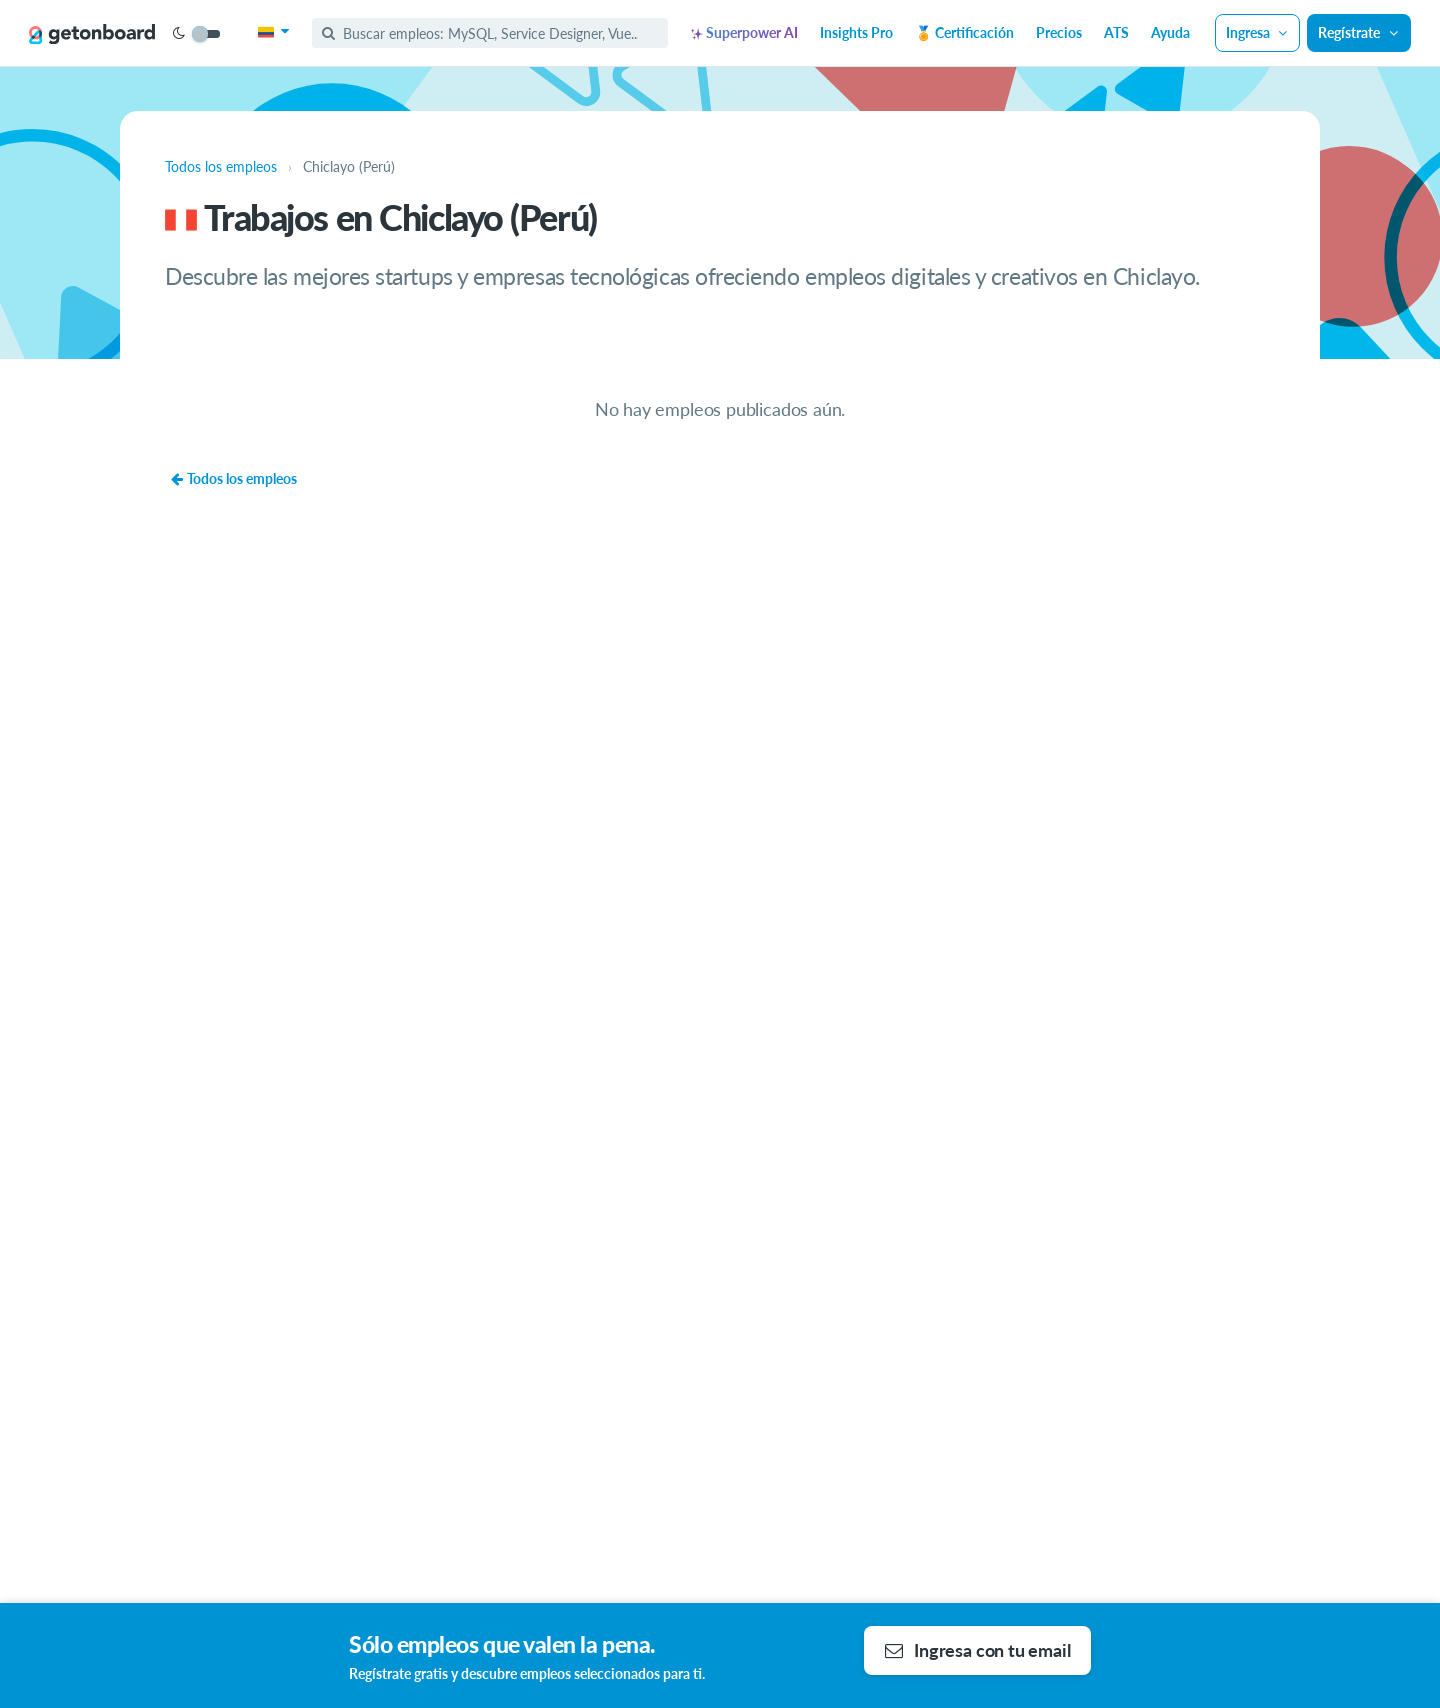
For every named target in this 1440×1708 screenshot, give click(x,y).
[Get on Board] (92, 34)
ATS (1116, 32)
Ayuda (1170, 32)
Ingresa (1258, 32)
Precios (1059, 32)
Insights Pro (856, 32)
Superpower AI (744, 32)
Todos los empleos (233, 478)
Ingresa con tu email (977, 1650)
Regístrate (1359, 32)
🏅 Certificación (964, 32)
